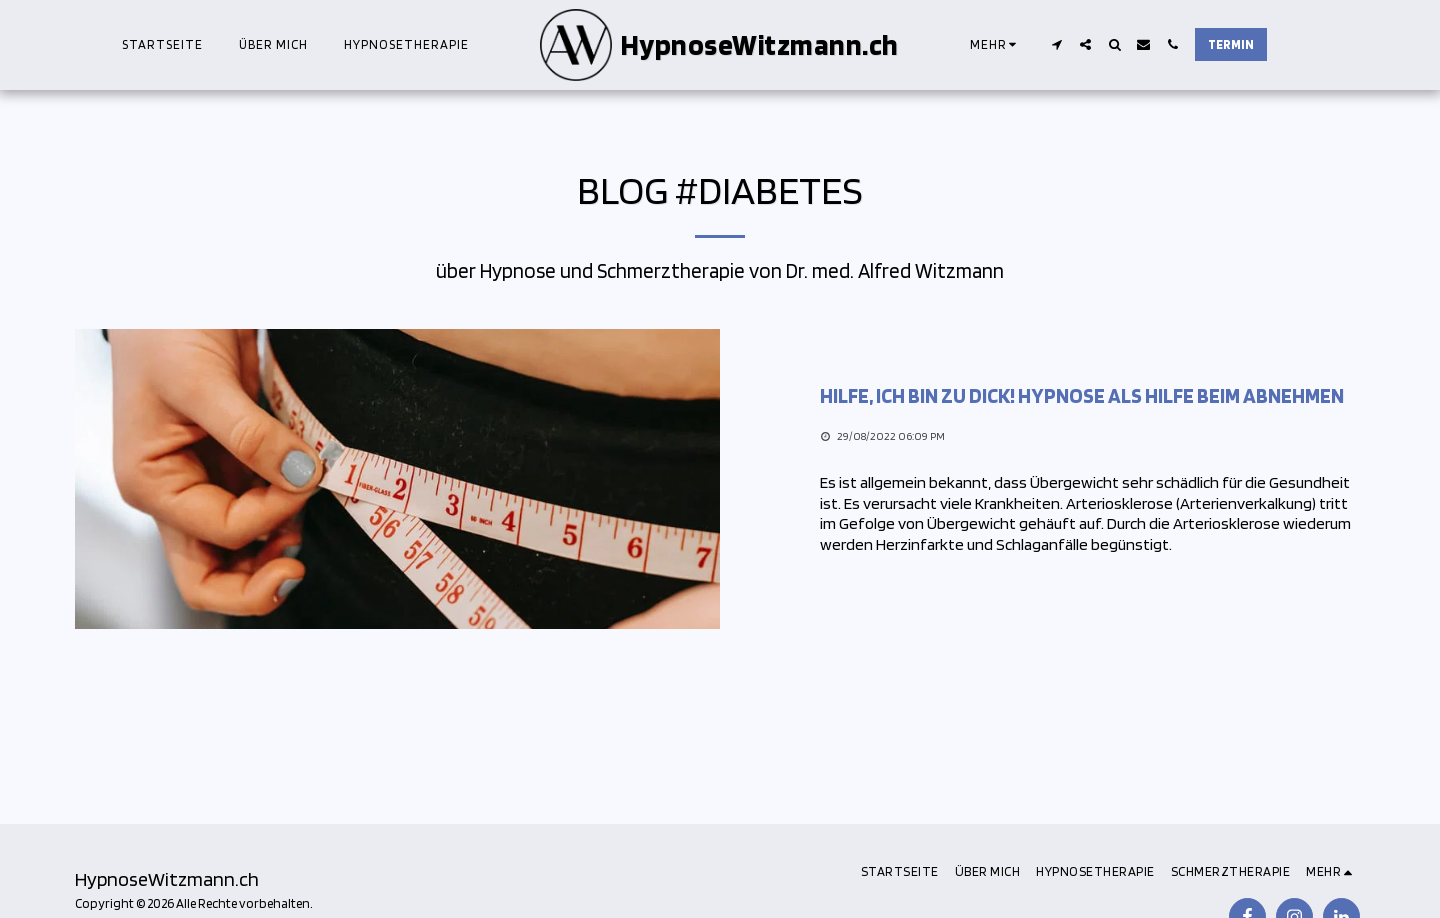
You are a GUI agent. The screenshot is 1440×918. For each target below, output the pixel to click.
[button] (1056, 44)
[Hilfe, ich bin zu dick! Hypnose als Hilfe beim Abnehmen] (1092, 396)
